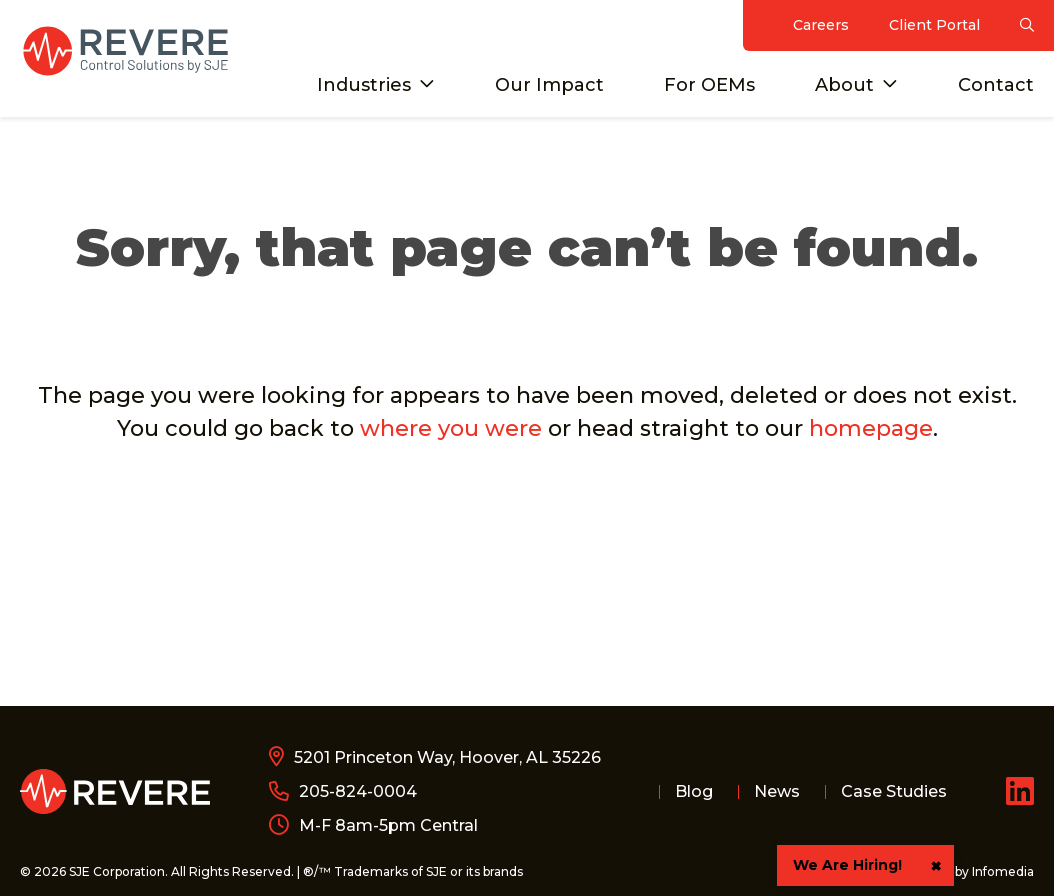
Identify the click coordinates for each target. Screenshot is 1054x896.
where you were (451, 428)
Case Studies (894, 791)
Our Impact (549, 85)
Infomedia (1003, 871)
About (844, 85)
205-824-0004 (358, 791)
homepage (871, 428)
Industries (364, 85)
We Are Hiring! (847, 865)
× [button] (936, 866)
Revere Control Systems (125, 51)
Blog (694, 791)
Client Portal (934, 25)
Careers (821, 25)
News (777, 791)
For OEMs (709, 85)
